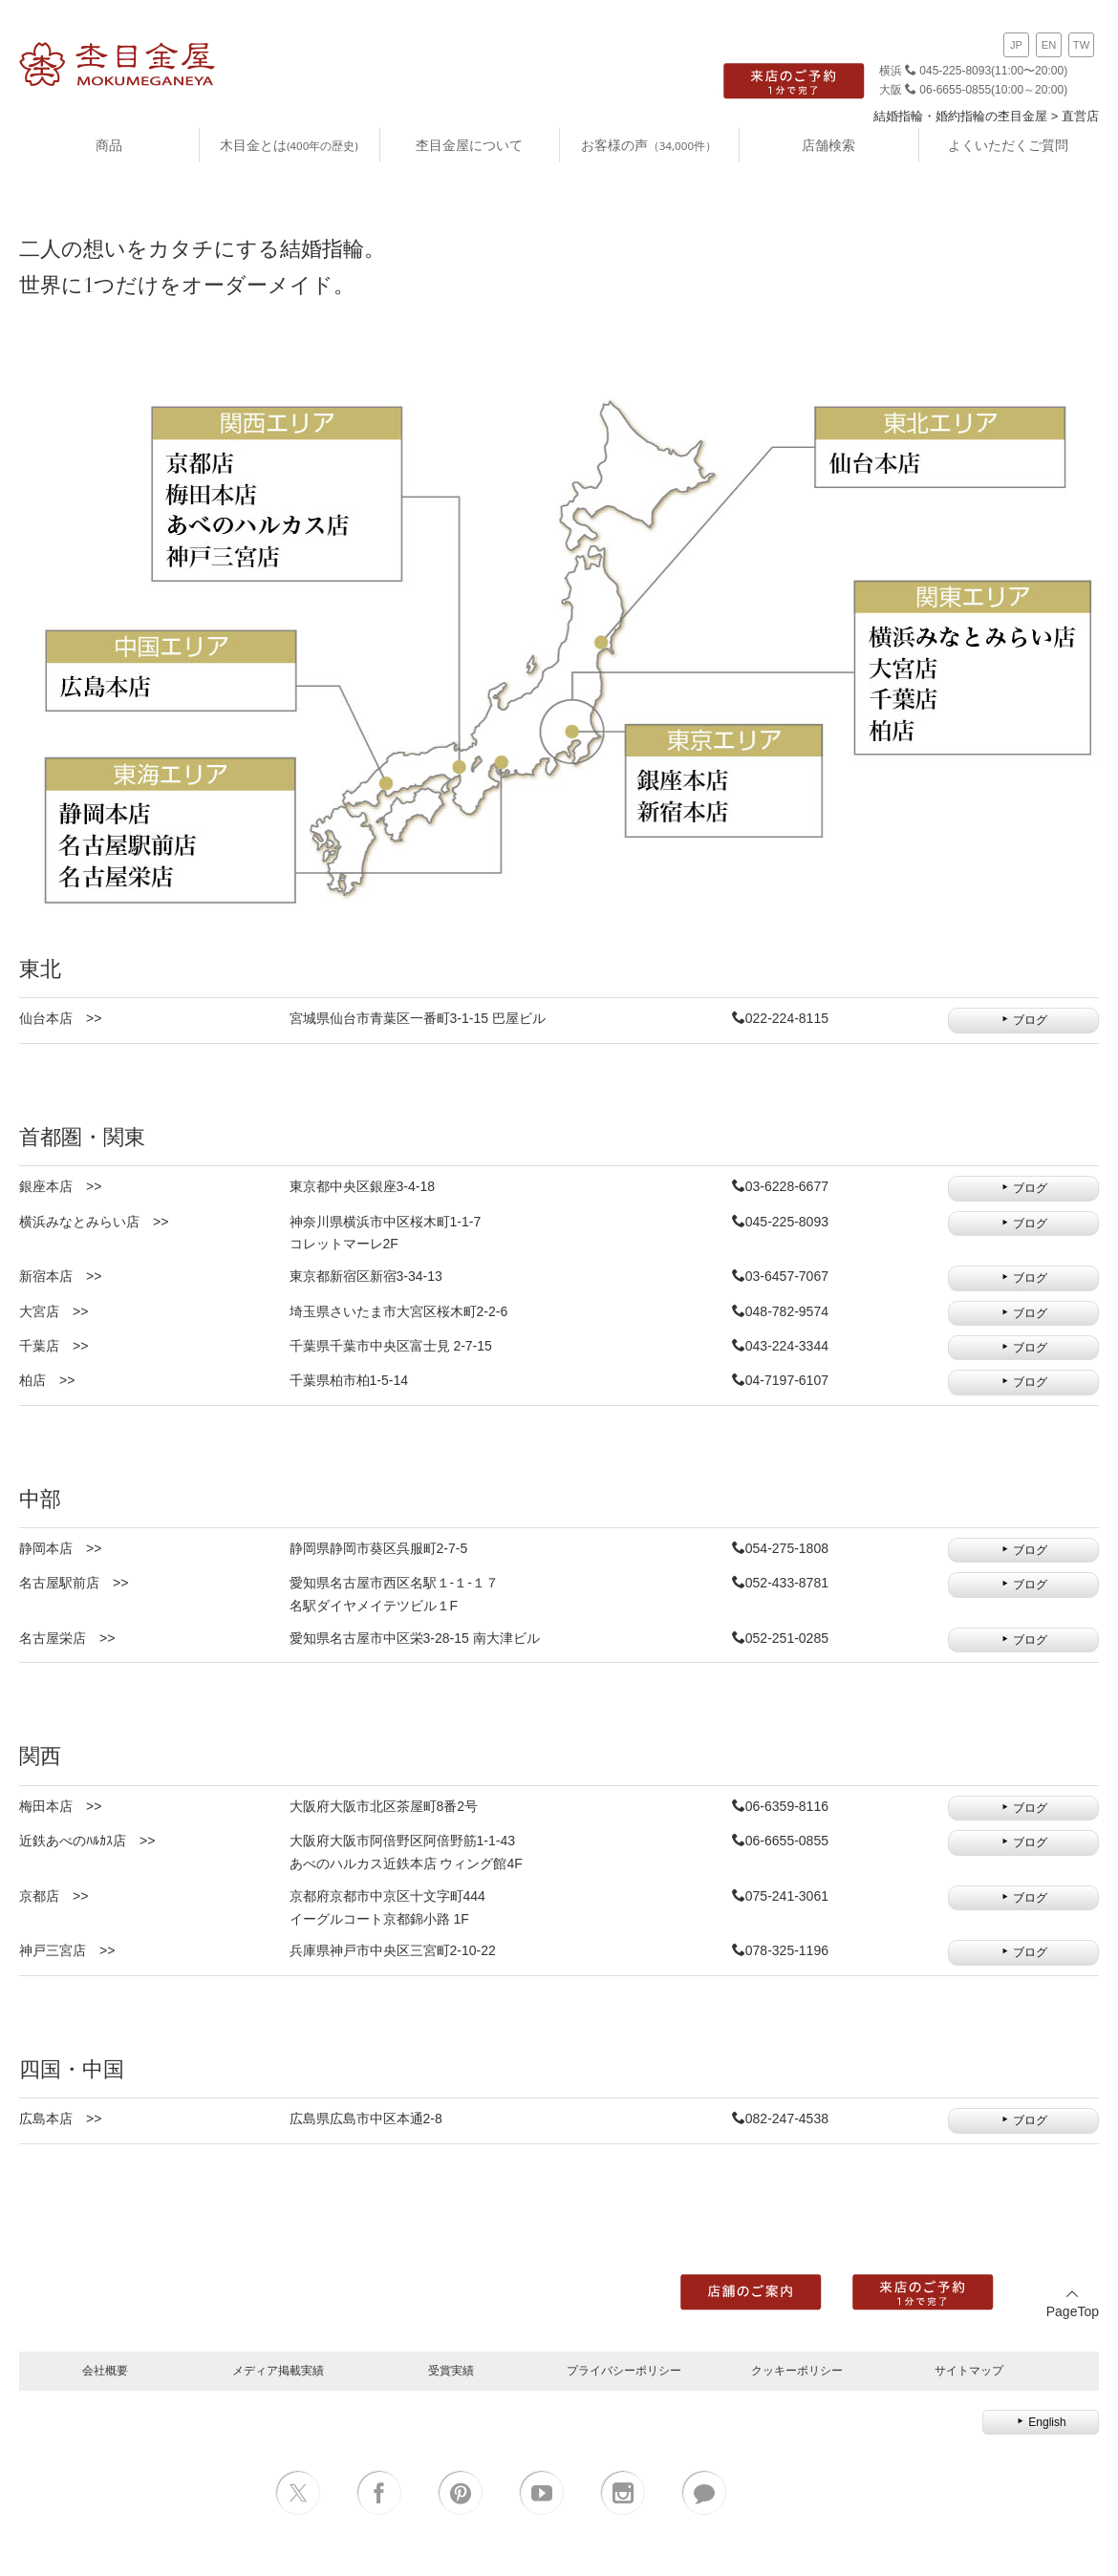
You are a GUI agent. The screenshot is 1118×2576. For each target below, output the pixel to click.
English (1040, 2422)
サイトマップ (969, 2370)
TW (1081, 45)
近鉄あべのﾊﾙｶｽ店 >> (87, 1840)
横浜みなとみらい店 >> (93, 1221)
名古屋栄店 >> (67, 1638)
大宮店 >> (53, 1311)
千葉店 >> (53, 1345)
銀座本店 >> (60, 1186)
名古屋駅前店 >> (73, 1582)
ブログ (1023, 1020)
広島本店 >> (60, 2118)
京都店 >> (53, 1896)
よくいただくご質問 (1008, 145)
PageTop (1072, 2303)
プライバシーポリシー (624, 2370)
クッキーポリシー (797, 2370)
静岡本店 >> (60, 1548)
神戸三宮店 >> (67, 1950)
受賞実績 (451, 2370)
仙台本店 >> (60, 1018)
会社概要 (105, 2370)
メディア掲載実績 (278, 2370)
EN (1049, 45)
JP (1016, 45)
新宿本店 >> (60, 1276)
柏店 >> (47, 1380)
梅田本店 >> (60, 1806)
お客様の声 (649, 145)
